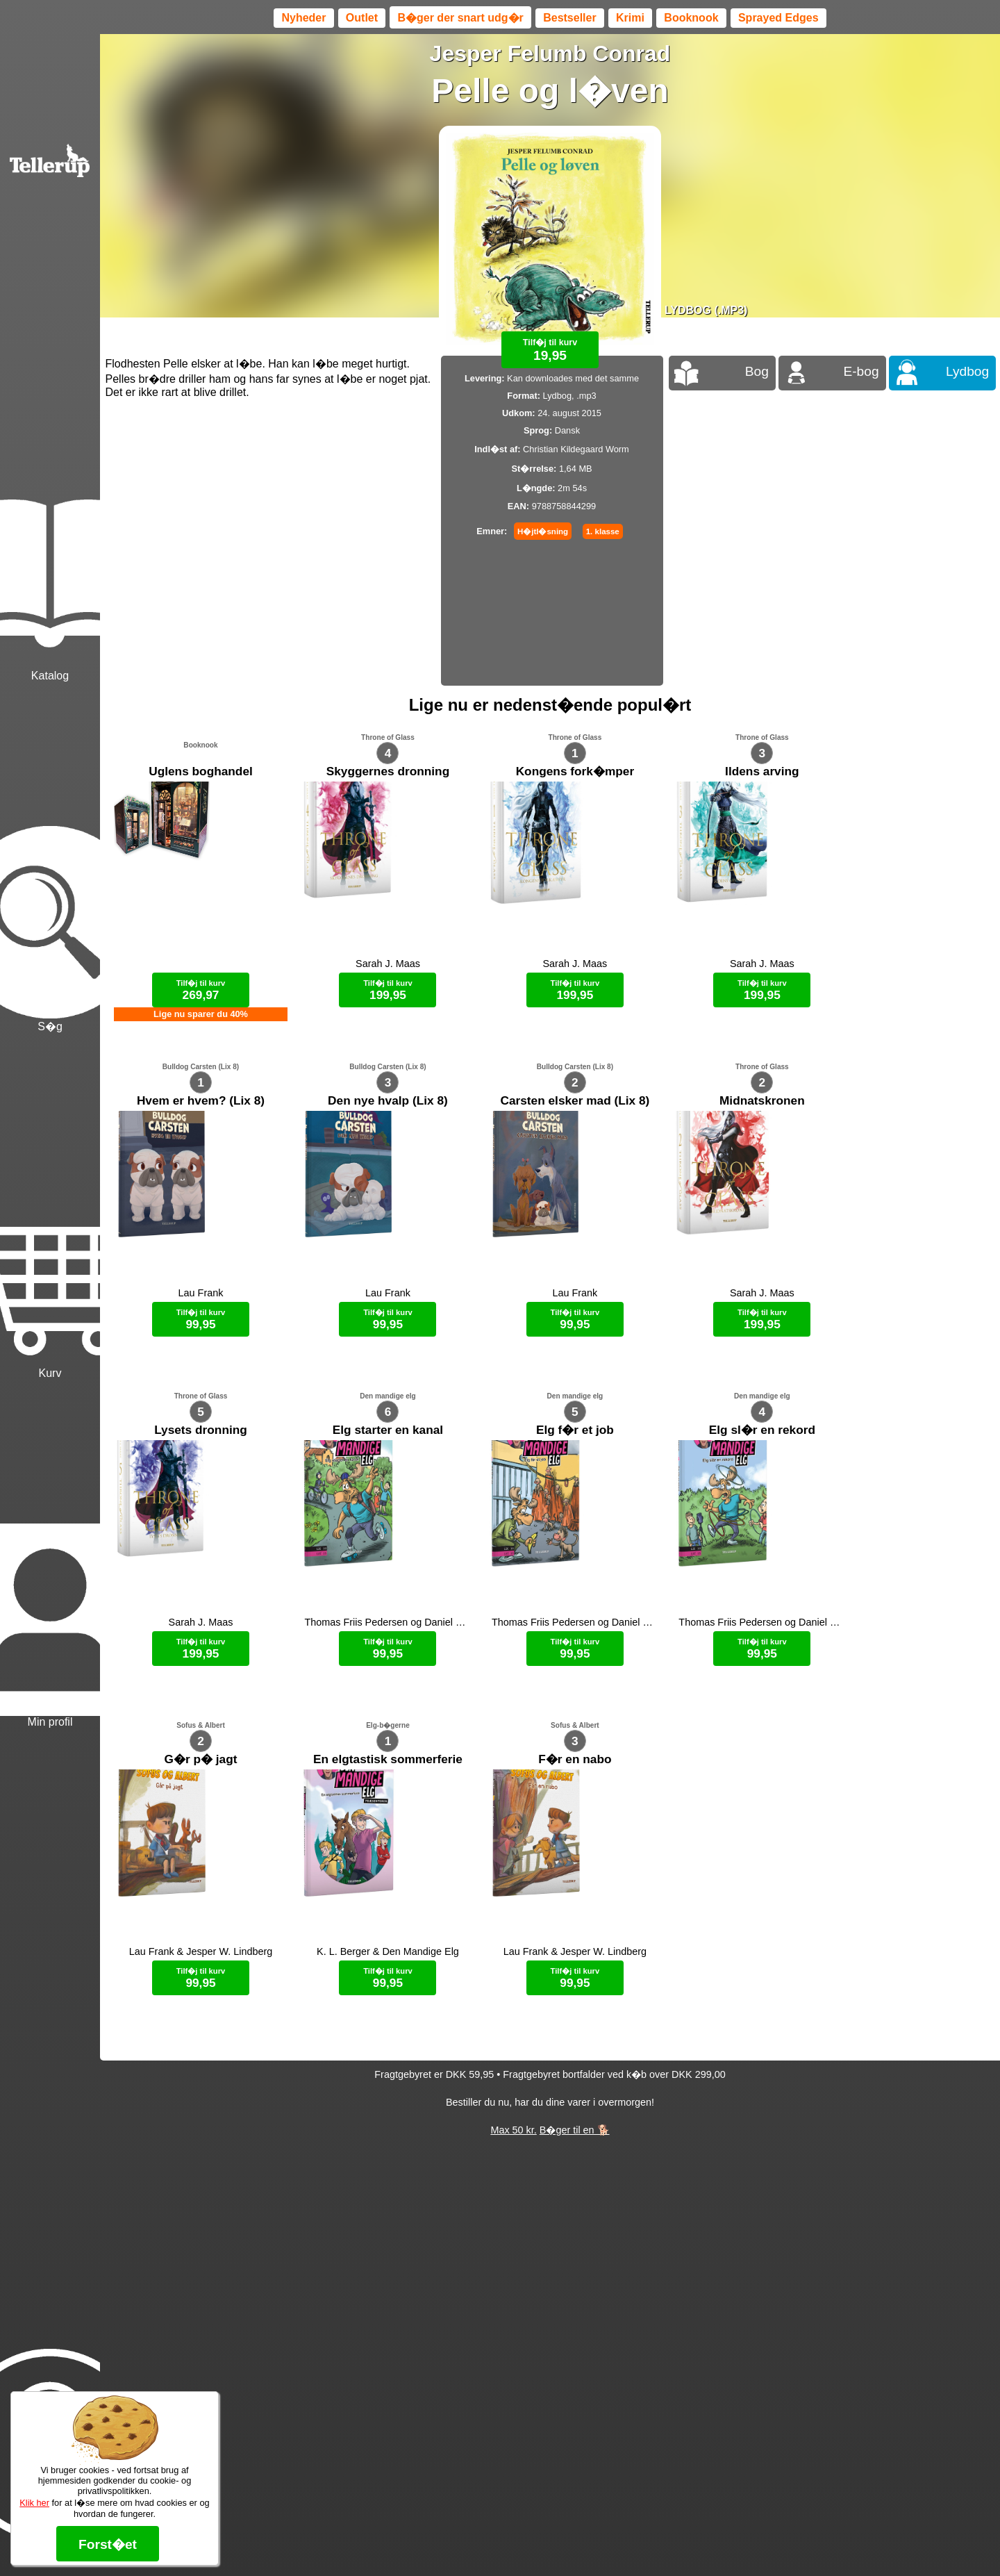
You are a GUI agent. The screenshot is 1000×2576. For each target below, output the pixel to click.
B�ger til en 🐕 (575, 2130)
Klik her (34, 2502)
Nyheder (303, 18)
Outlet (362, 18)
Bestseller (570, 18)
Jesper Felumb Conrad (550, 53)
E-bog (860, 371)
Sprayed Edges (778, 18)
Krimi (630, 18)
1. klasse (602, 531)
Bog (757, 371)
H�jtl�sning (542, 531)
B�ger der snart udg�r (460, 18)
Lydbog (967, 371)
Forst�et (107, 2544)
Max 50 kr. (513, 2130)
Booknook (691, 18)
